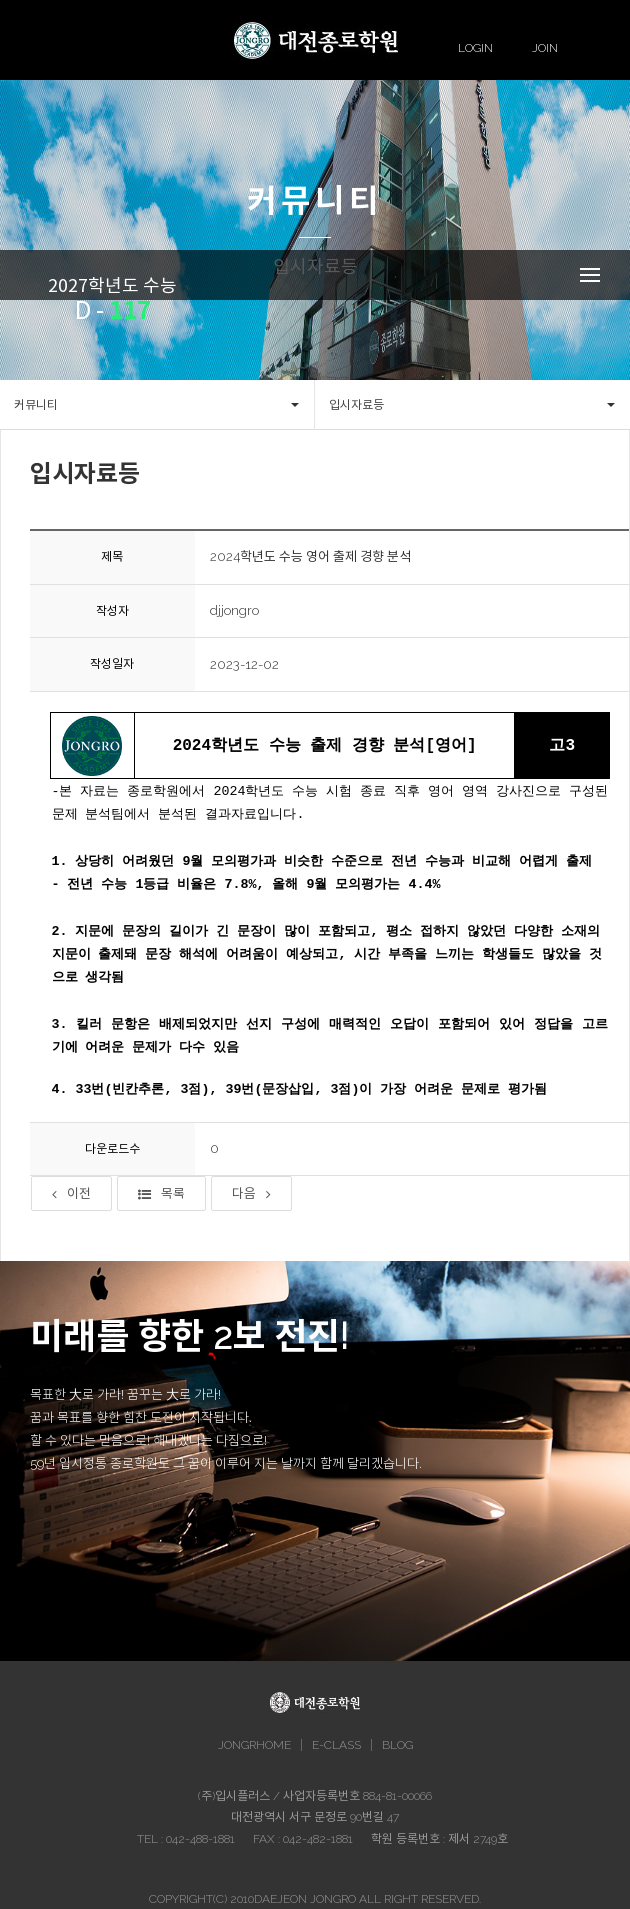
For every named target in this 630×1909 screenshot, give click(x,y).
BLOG (397, 1745)
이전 (71, 1193)
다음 (251, 1193)
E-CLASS (336, 1745)
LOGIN (475, 48)
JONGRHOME (254, 1745)
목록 (161, 1193)
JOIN (545, 48)
